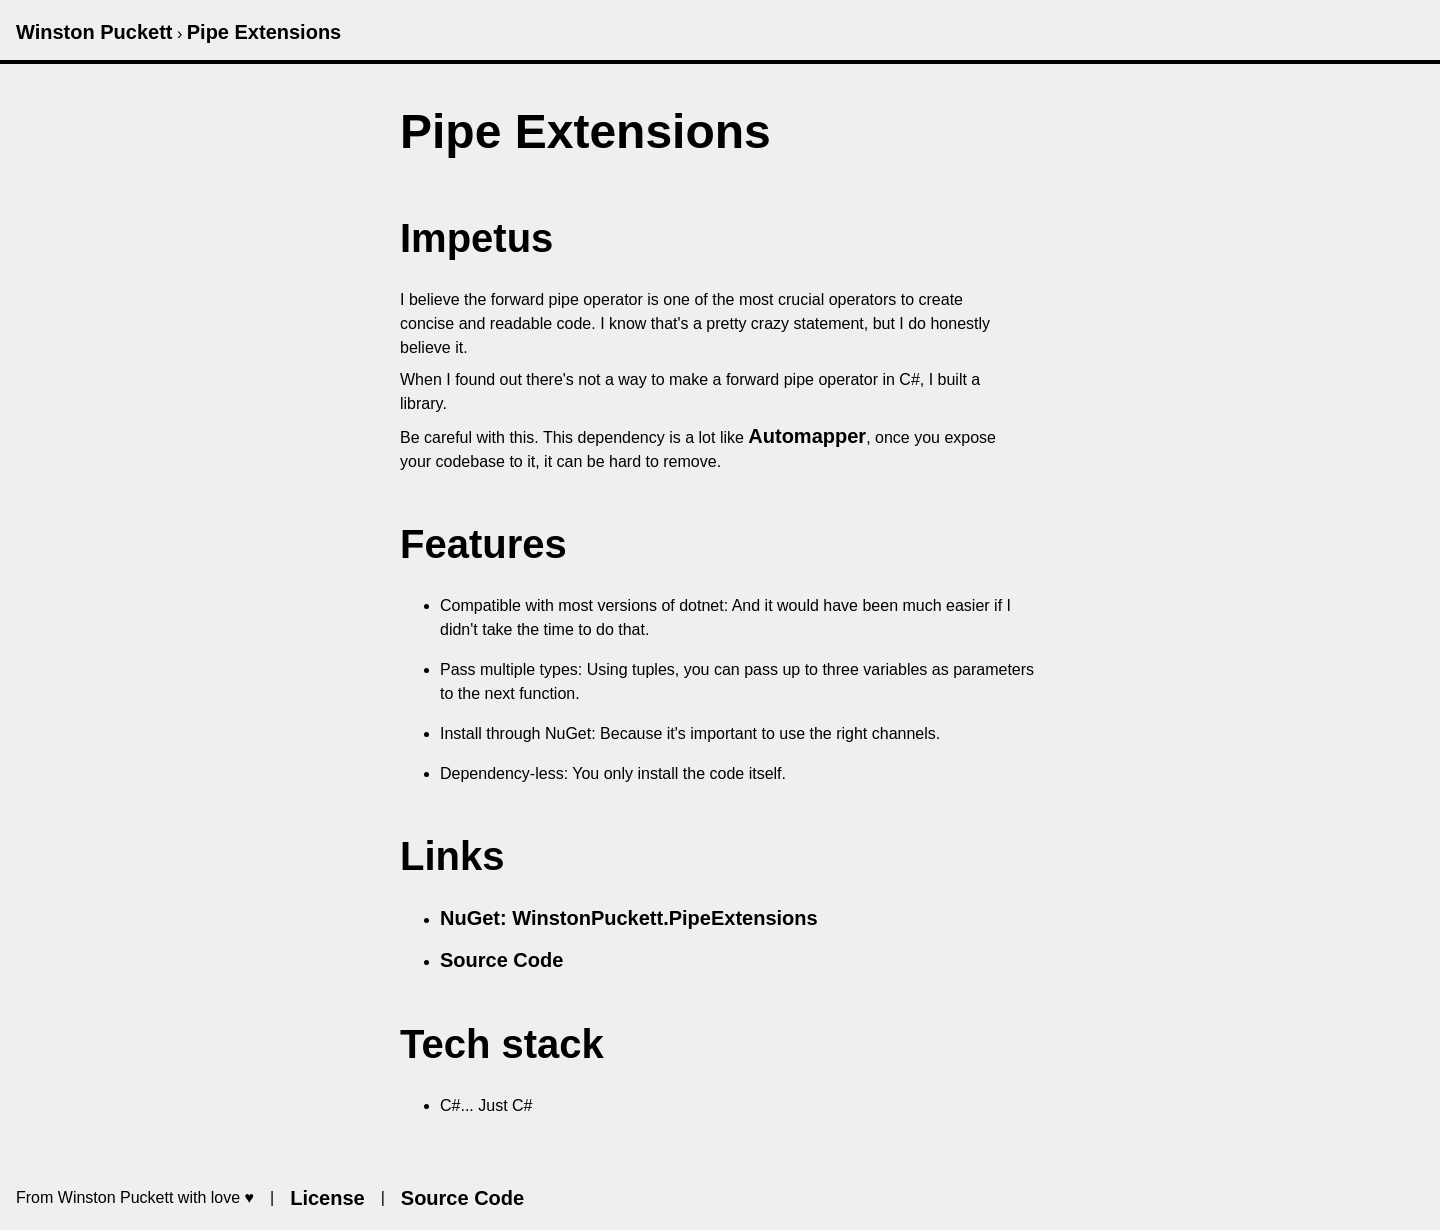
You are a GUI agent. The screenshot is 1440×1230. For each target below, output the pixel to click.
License (327, 1198)
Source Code (501, 960)
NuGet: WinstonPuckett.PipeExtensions (629, 918)
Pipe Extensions (264, 32)
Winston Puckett (94, 32)
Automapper (807, 436)
